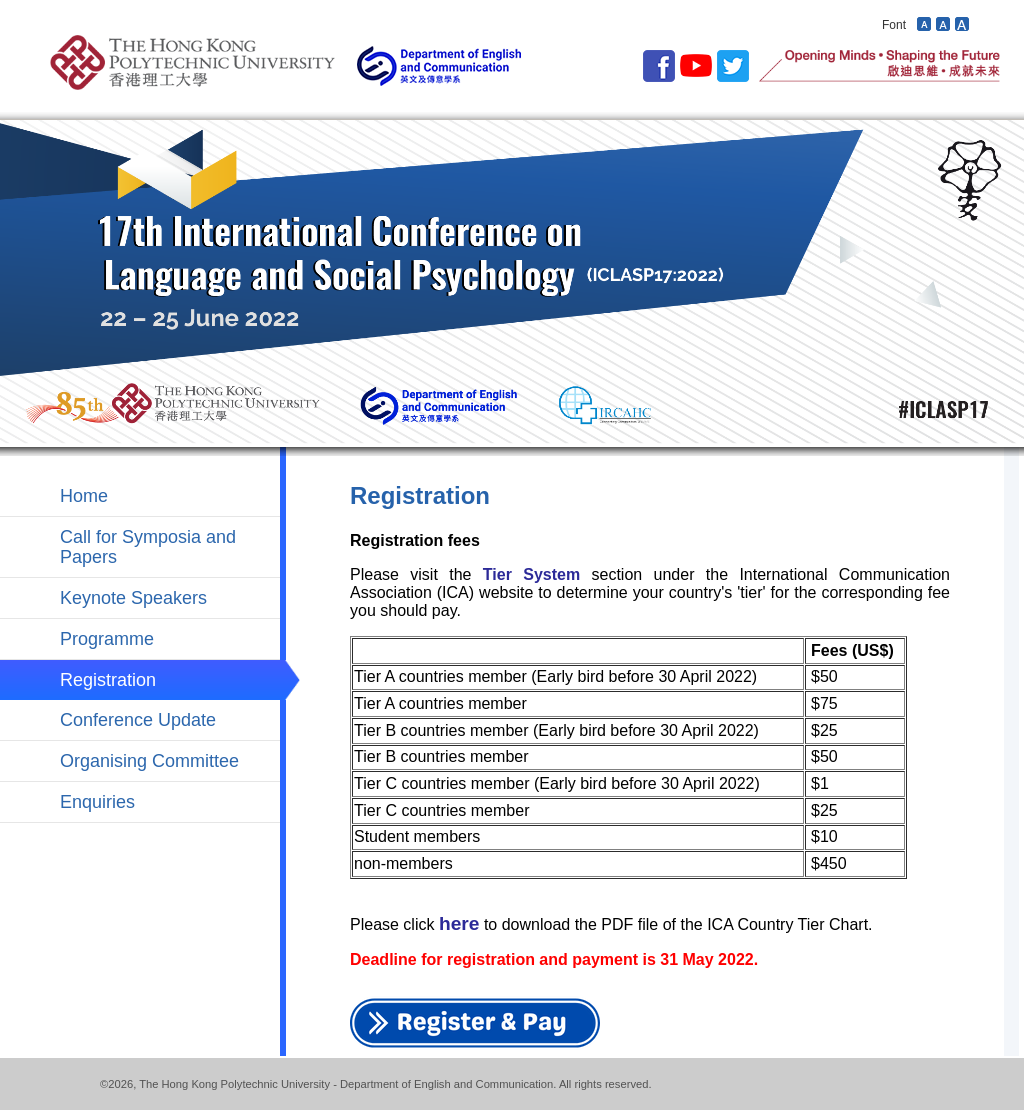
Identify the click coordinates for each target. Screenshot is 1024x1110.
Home (84, 496)
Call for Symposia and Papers (148, 547)
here (459, 923)
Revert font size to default (943, 23)
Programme (107, 639)
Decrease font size (924, 23)
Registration (108, 680)
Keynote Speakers (133, 598)
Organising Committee (149, 761)
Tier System (531, 574)
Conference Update (138, 720)
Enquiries (97, 802)
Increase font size (962, 23)
